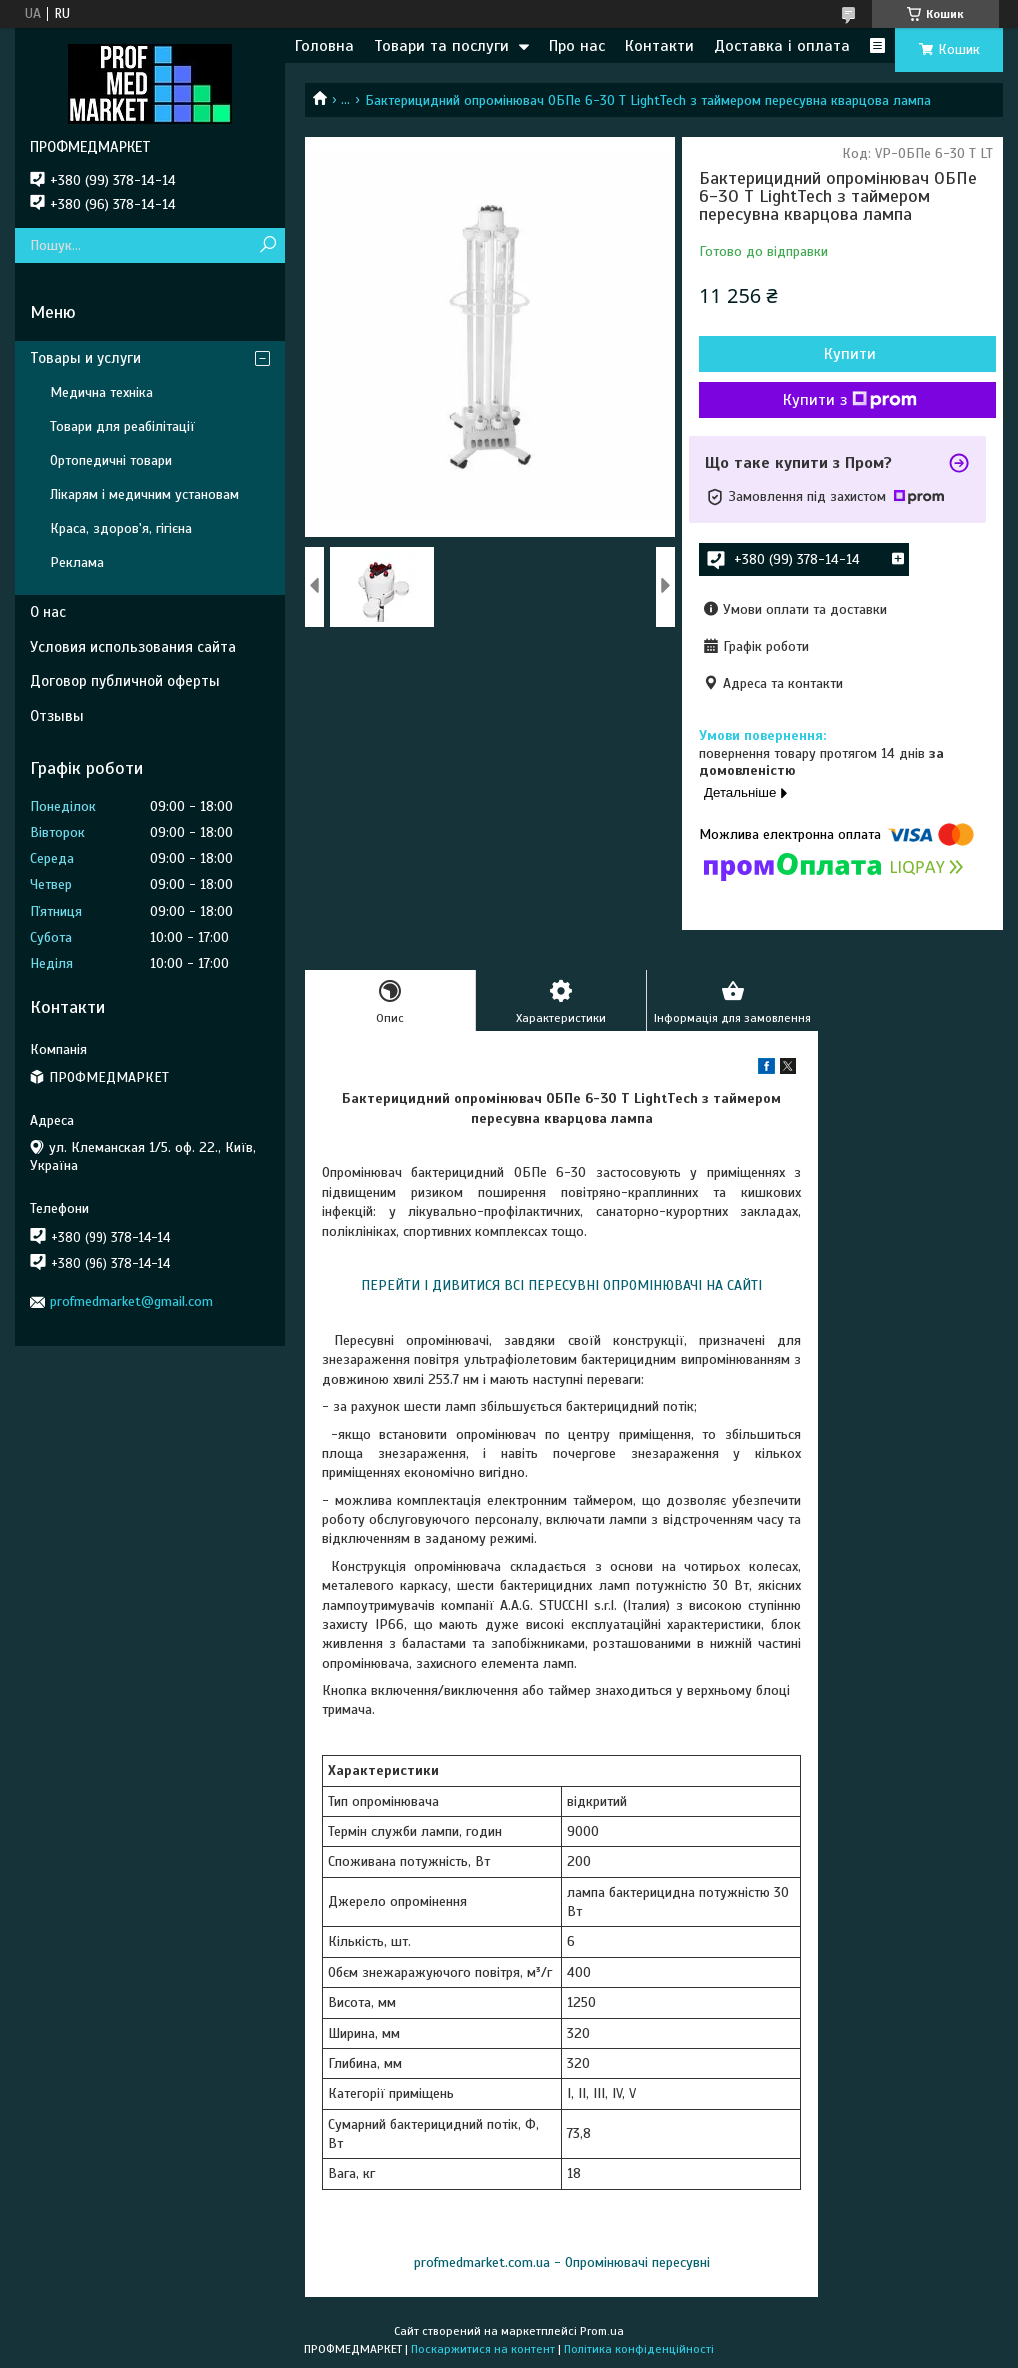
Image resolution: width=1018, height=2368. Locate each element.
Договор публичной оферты (125, 681)
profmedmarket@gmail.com (131, 1301)
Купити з (850, 400)
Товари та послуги (441, 46)
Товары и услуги (85, 358)
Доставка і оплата (782, 46)
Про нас (577, 46)
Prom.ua (602, 2331)
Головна (324, 46)
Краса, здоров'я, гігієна (121, 528)
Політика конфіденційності (639, 2349)
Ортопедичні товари (111, 460)
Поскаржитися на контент (483, 2349)
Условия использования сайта (133, 647)
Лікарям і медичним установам (144, 494)
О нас (48, 612)
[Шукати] (267, 245)
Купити (850, 354)
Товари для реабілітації (122, 426)
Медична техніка (101, 392)
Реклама (77, 562)
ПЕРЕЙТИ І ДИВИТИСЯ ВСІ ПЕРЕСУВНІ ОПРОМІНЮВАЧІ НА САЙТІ (561, 1285)
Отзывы (57, 716)
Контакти (659, 46)
